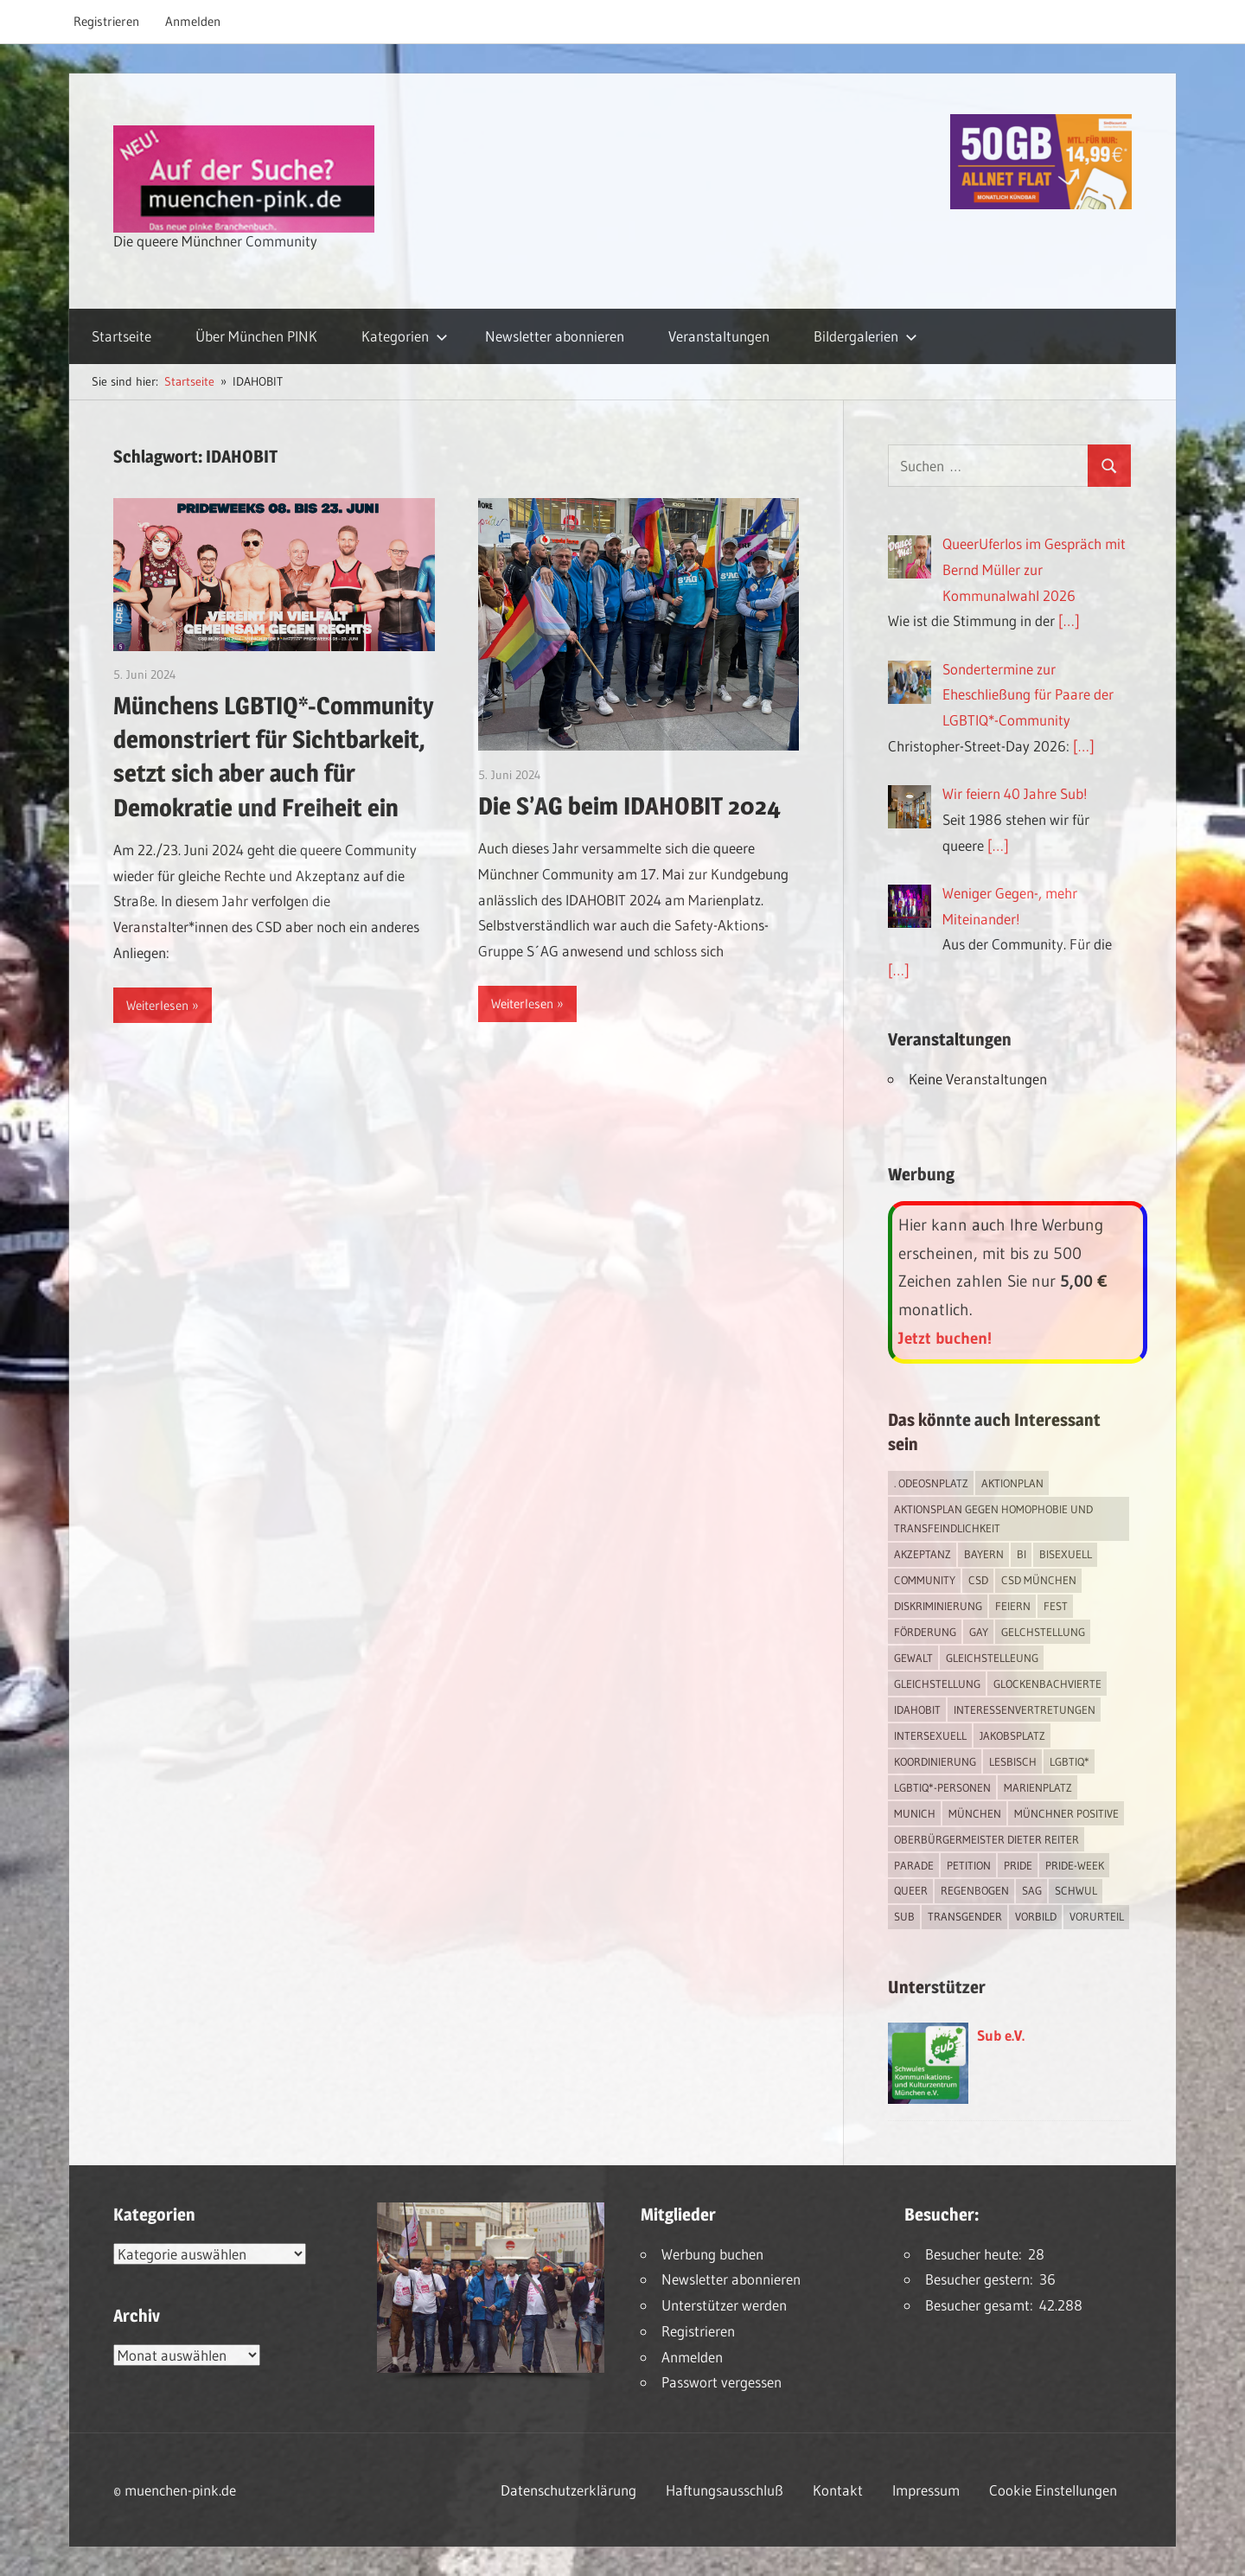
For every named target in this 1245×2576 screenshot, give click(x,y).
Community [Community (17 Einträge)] (924, 1580)
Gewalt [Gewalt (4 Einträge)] (913, 1658)
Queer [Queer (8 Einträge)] (911, 1890)
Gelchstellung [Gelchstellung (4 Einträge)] (1043, 1632)
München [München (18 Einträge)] (974, 1813)
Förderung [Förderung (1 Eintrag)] (925, 1632)
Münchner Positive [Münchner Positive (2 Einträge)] (1066, 1813)
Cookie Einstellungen (1053, 2490)
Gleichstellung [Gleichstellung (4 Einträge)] (937, 1684)
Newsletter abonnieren (554, 336)
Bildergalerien (865, 336)
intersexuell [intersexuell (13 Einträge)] (930, 1735)
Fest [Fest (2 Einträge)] (1056, 1606)
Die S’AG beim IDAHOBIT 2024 (629, 806)
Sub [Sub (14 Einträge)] (904, 1916)
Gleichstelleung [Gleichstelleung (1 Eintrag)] (992, 1658)
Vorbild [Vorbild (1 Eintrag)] (1036, 1916)
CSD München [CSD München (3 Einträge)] (1038, 1580)
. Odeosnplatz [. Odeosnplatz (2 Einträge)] (931, 1483)
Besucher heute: (976, 2254)
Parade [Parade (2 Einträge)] (914, 1865)
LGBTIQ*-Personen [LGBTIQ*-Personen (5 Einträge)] (942, 1787)
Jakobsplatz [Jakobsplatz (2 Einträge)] (1012, 1735)
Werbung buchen (712, 2254)
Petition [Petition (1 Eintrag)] (969, 1865)
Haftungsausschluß (724, 2490)
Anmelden (192, 21)
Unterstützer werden (724, 2305)
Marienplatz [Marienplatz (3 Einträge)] (1038, 1787)
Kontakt (838, 2490)
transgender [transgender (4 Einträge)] (965, 1916)
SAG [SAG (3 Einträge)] (1032, 1890)
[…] (1069, 620)
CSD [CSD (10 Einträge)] (978, 1580)
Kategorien (404, 336)
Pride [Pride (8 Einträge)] (1018, 1865)
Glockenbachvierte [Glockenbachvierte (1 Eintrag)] (1047, 1684)
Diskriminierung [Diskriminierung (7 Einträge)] (938, 1606)
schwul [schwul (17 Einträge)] (1076, 1890)
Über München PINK (256, 336)
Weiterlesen (157, 1005)
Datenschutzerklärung (568, 2490)
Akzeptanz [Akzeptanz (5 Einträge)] (922, 1554)
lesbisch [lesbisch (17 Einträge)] (1013, 1761)
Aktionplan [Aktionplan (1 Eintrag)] (1012, 1483)
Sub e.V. (1001, 2035)
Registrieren (106, 21)
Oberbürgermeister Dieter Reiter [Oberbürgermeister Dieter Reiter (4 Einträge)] (986, 1839)
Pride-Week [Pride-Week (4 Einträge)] (1074, 1865)
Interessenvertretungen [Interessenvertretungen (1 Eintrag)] (1024, 1709)
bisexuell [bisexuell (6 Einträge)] (1065, 1554)
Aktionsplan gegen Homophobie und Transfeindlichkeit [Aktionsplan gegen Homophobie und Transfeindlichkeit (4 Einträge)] (993, 1519)
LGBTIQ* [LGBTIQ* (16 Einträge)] (1069, 1761)
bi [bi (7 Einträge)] (1021, 1554)
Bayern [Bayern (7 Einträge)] (984, 1554)
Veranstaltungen (718, 336)
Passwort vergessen (721, 2382)
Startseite (121, 336)
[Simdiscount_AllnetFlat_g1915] (1041, 204)
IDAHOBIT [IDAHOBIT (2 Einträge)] (917, 1709)
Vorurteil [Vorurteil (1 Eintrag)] (1096, 1916)
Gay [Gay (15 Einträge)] (978, 1632)
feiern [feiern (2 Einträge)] (1013, 1606)
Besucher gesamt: (982, 2305)
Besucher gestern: (982, 2279)
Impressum (926, 2490)
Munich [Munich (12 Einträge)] (914, 1813)
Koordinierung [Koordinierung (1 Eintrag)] (935, 1761)
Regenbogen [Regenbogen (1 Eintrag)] (975, 1890)
